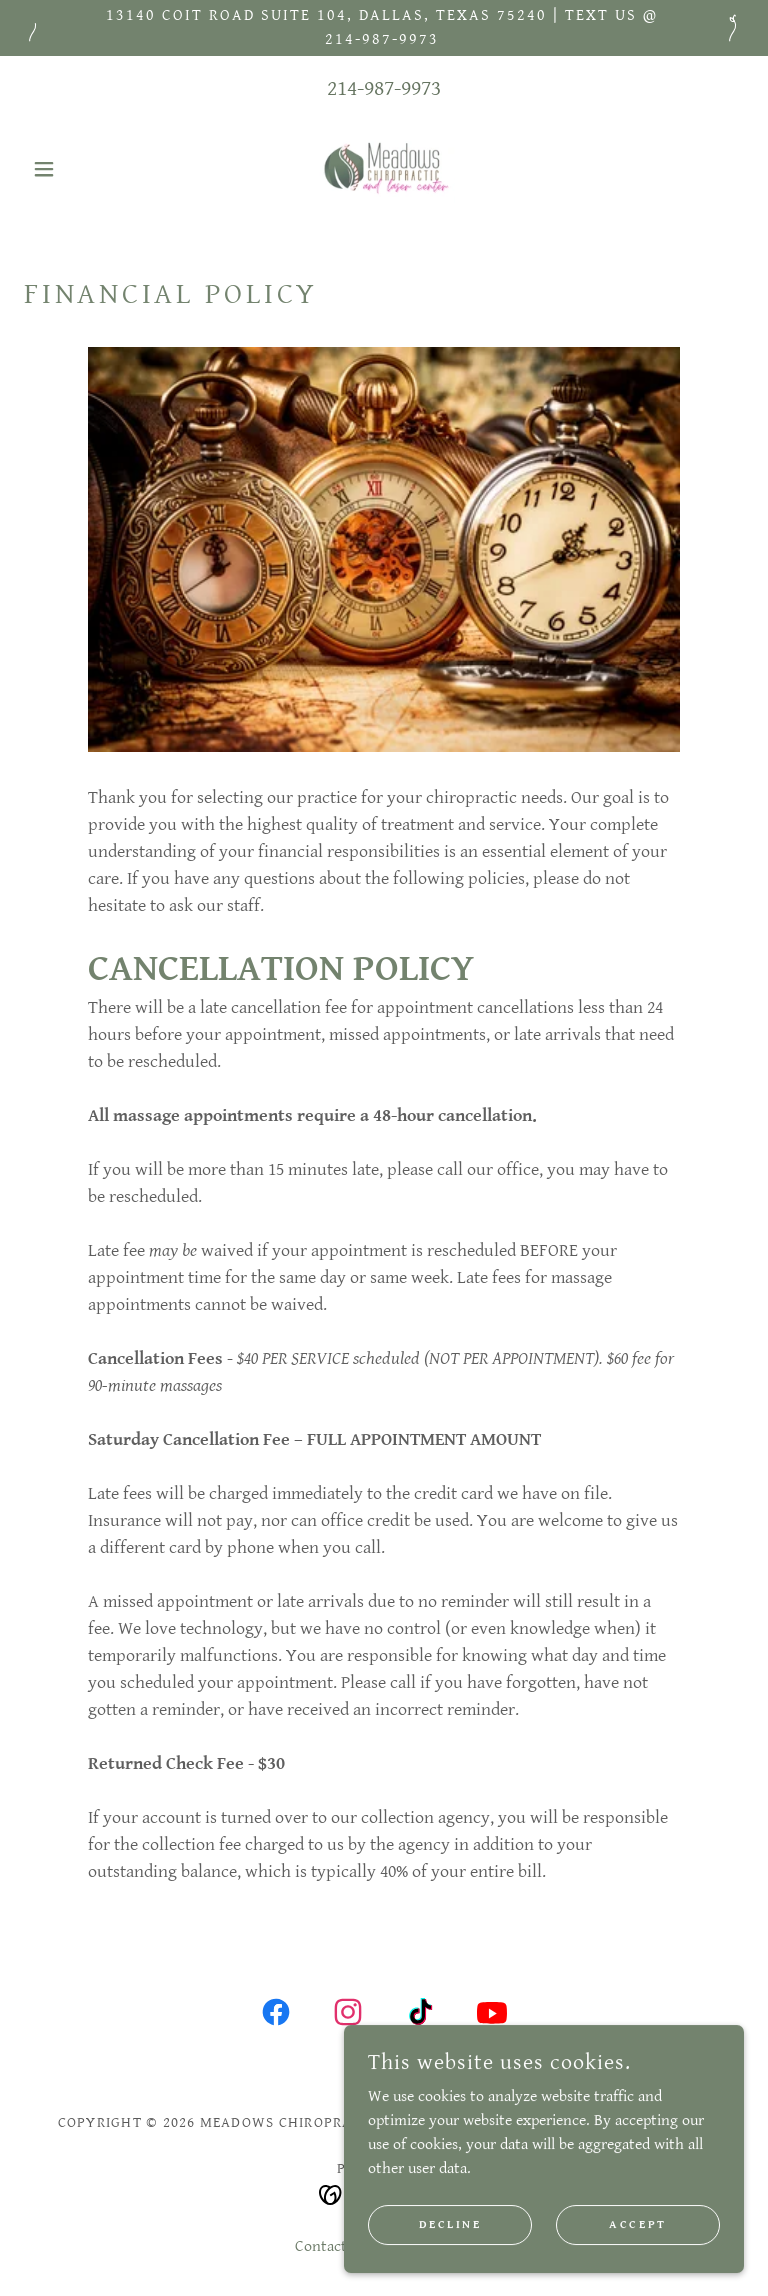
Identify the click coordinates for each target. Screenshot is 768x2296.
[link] (384, 169)
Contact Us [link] (331, 2246)
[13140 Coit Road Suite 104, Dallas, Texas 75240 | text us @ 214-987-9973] (384, 28)
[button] (78, 169)
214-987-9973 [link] (384, 88)
